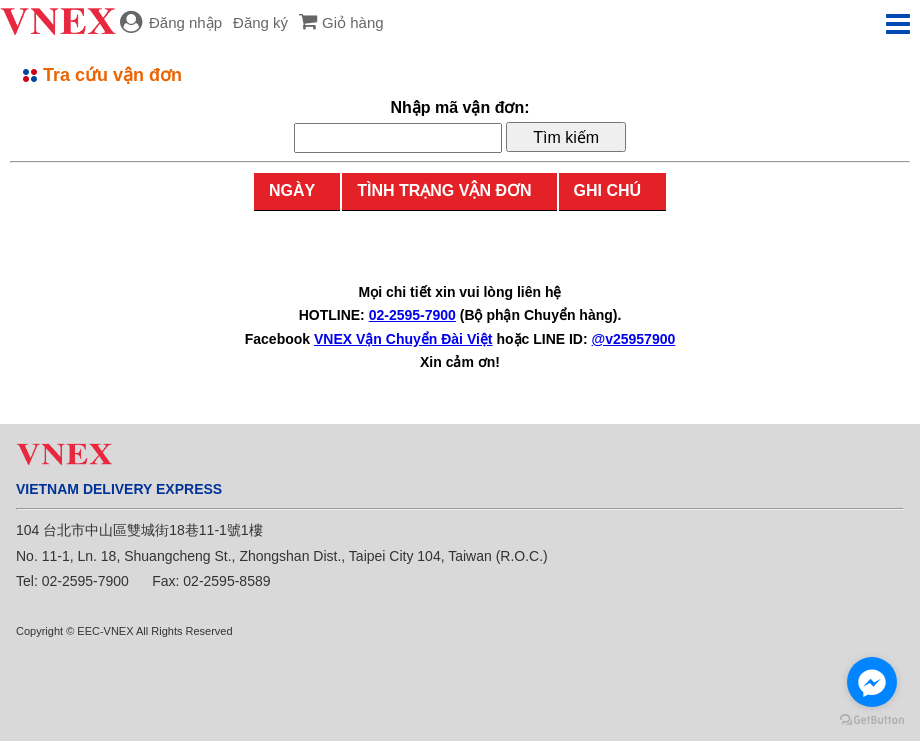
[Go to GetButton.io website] (872, 720)
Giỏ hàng (353, 22)
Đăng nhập (185, 22)
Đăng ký (260, 22)
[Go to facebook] (872, 682)
